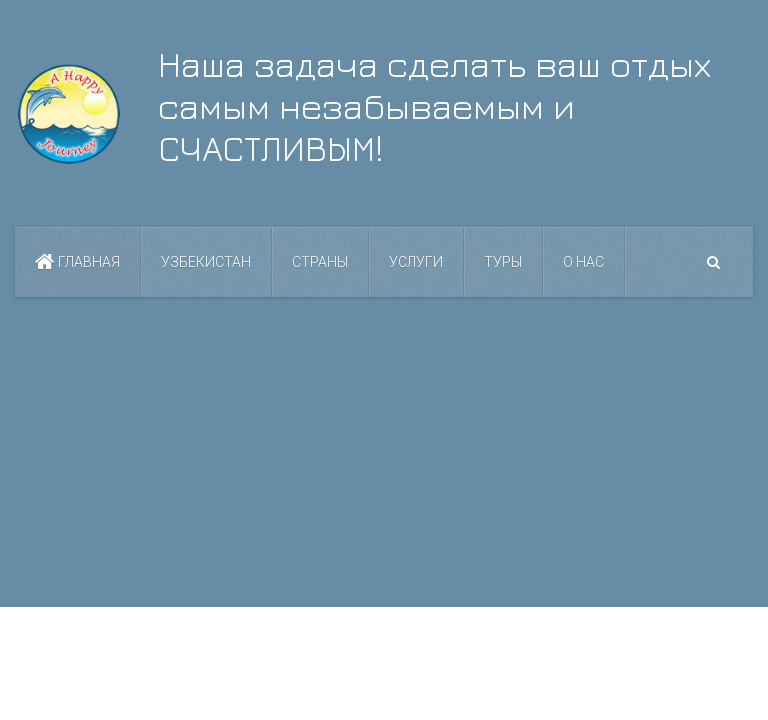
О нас (583, 262)
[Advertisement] (384, 452)
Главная (77, 261)
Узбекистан (206, 262)
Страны (320, 262)
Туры (503, 262)
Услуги (416, 262)
